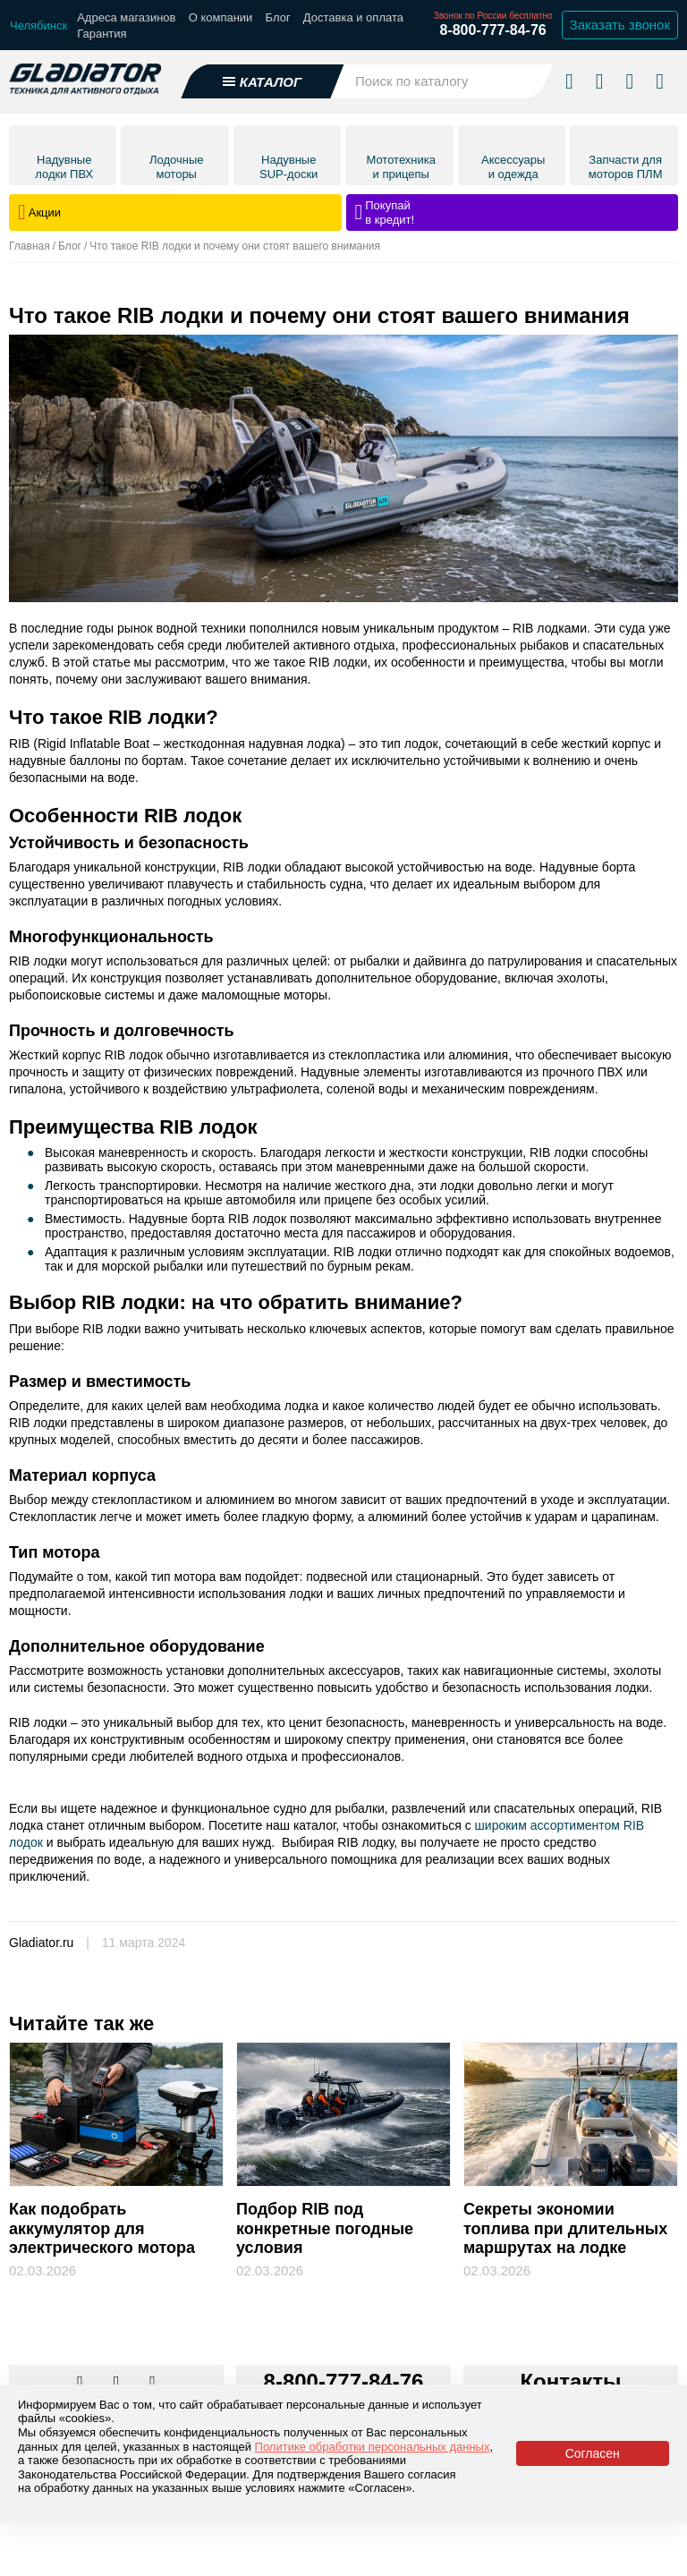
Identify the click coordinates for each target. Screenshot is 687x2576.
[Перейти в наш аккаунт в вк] (81, 2383)
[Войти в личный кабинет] (629, 81)
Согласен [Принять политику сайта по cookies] (592, 2453)
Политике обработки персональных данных (372, 2446)
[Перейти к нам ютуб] (152, 2383)
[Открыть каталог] (263, 81)
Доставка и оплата (353, 17)
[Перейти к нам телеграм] (118, 2383)
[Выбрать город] (38, 25)
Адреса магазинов (126, 17)
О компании (221, 17)
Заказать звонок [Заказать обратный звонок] (620, 24)
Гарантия (101, 33)
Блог (278, 17)
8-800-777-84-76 (492, 30)
